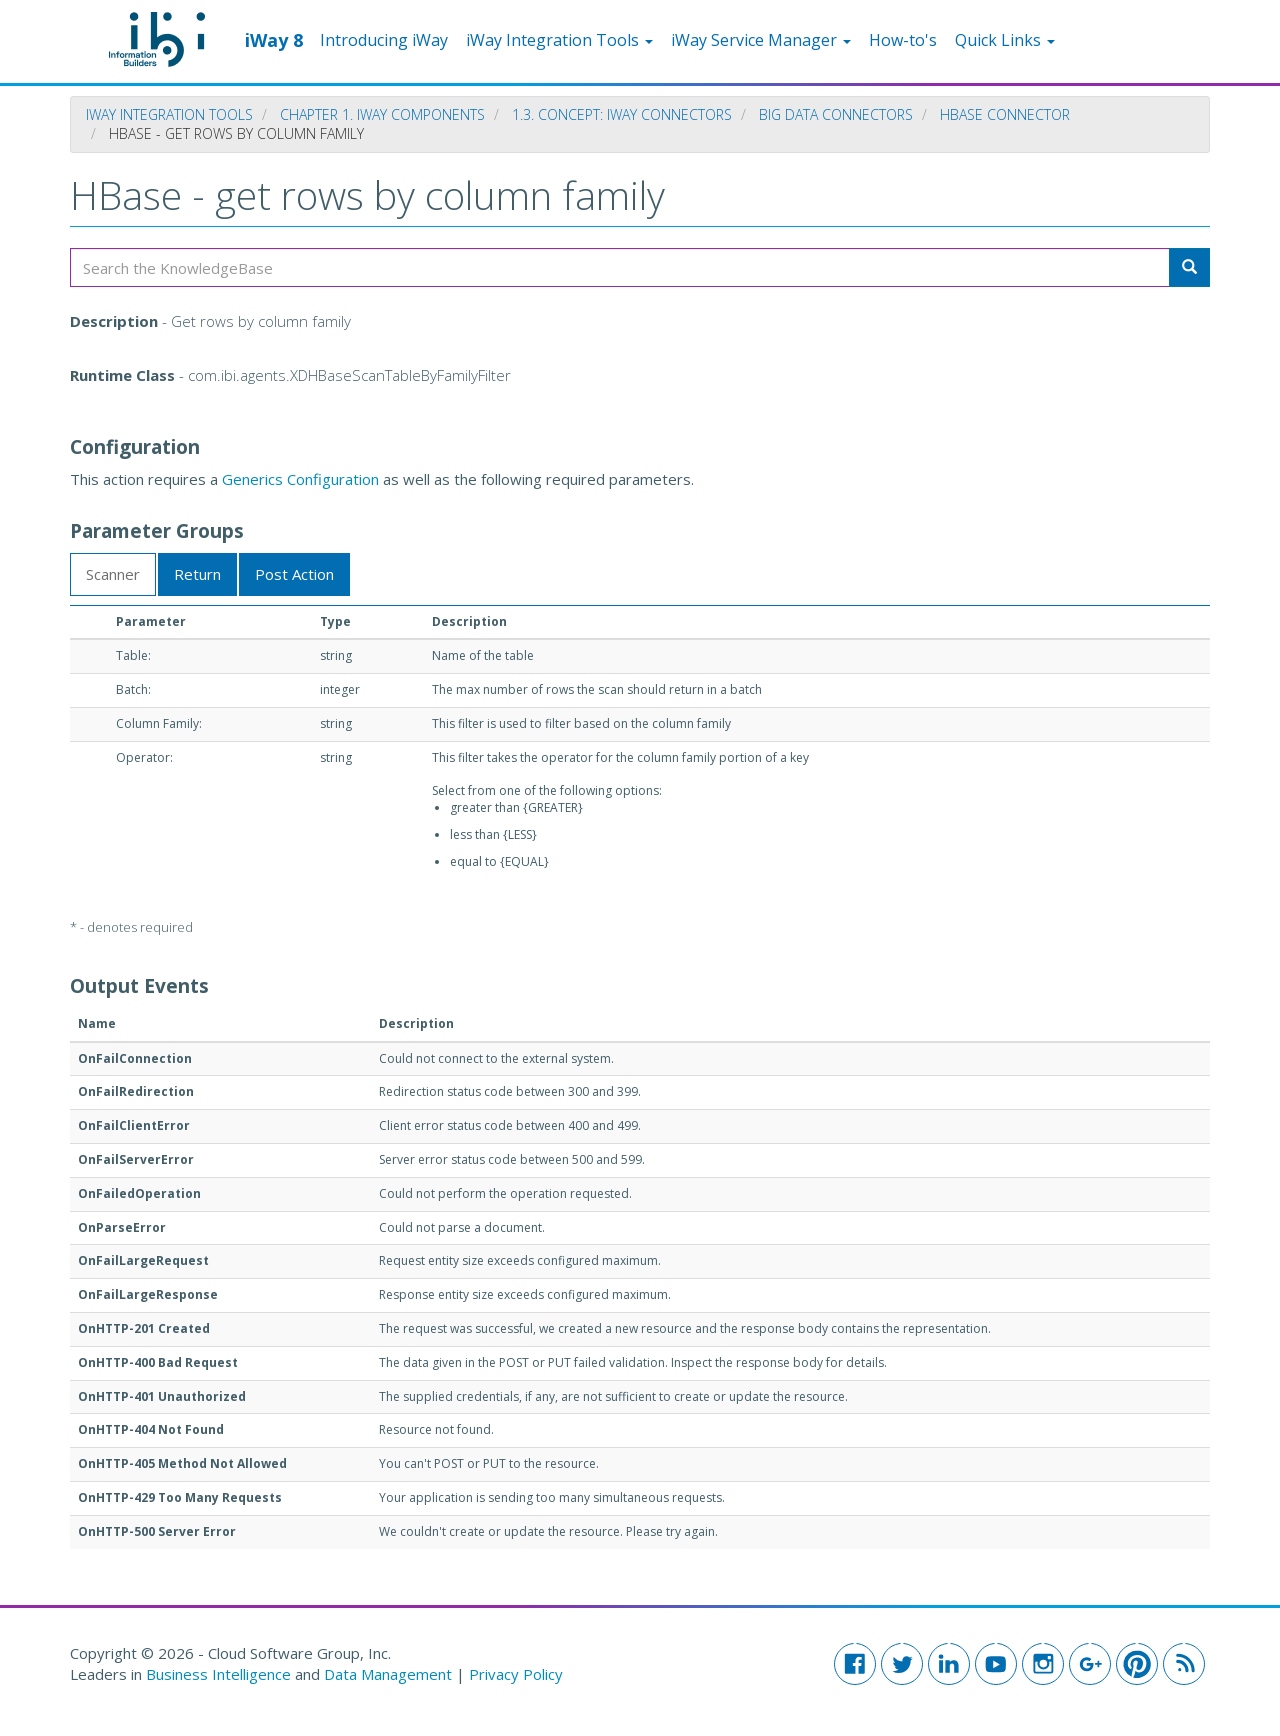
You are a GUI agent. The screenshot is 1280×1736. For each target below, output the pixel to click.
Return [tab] (197, 574)
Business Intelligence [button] (218, 1674)
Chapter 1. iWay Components (382, 114)
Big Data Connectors (836, 114)
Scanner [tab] (113, 574)
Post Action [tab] (294, 574)
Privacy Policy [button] (516, 1674)
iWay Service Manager (761, 40)
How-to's (903, 40)
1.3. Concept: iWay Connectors (622, 114)
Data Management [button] (390, 1674)
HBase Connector (1005, 114)
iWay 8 (274, 39)
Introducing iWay (384, 40)
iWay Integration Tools (559, 40)
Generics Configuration (300, 479)
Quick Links (1005, 40)
